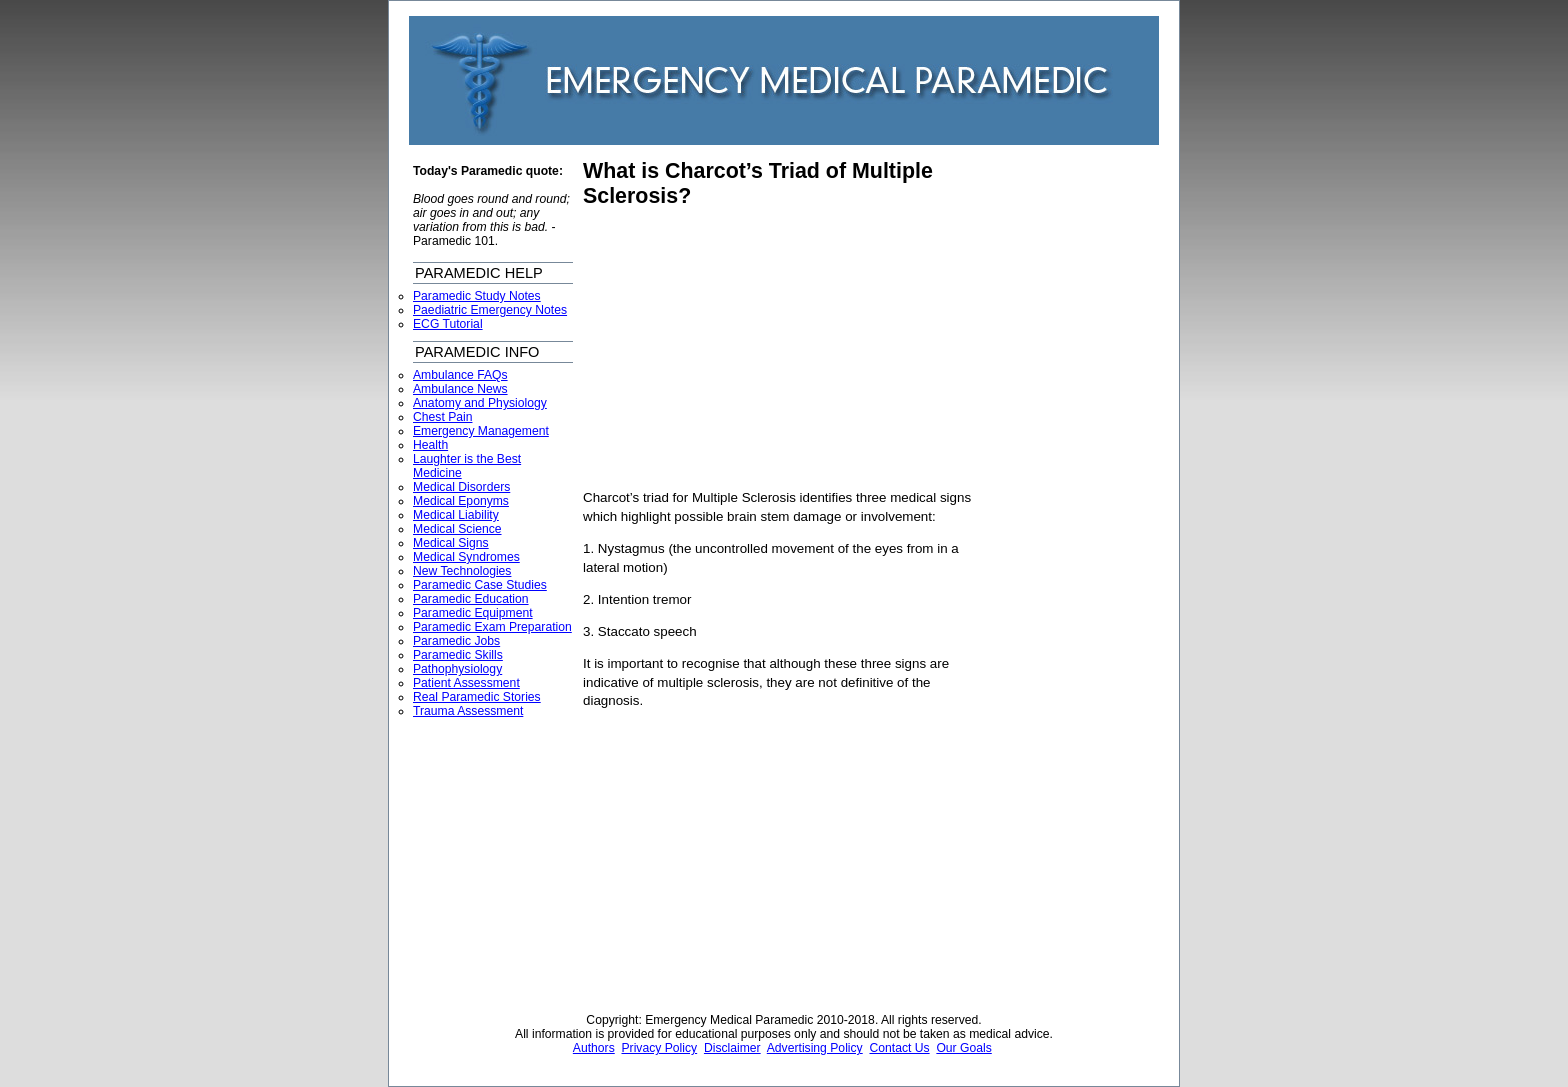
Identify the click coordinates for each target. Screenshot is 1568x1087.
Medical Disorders (461, 487)
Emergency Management (481, 431)
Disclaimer (732, 1048)
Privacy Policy (660, 1048)
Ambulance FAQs (460, 375)
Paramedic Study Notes (477, 296)
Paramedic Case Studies (480, 585)
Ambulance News (460, 389)
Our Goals (963, 1048)
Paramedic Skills (458, 655)
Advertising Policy (815, 1048)
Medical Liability (456, 515)
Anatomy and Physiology (480, 403)
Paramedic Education (471, 599)
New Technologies (462, 571)
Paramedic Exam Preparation (492, 627)
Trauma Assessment (468, 711)
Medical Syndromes (466, 557)
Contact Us (899, 1048)
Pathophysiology (457, 669)
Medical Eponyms (461, 501)
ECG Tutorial (448, 324)
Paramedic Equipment (473, 613)
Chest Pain (442, 417)
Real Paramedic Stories (477, 697)
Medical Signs (451, 543)
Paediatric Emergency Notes (490, 310)
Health (430, 445)
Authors (594, 1048)
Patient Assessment (466, 683)
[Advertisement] (751, 349)
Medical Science (457, 529)
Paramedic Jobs (456, 641)
